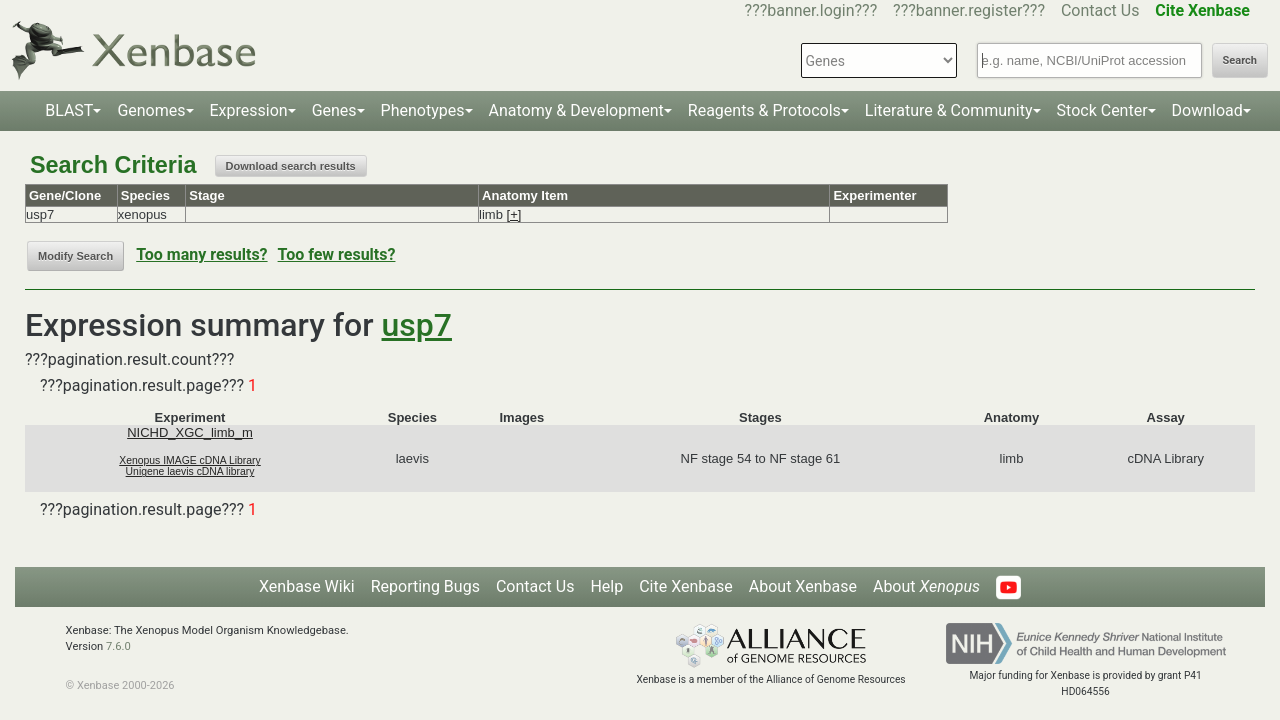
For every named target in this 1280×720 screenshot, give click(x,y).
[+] (514, 214)
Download (1207, 110)
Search (1240, 60)
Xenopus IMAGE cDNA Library (190, 460)
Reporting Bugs (425, 586)
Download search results (291, 166)
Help (606, 586)
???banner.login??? (811, 10)
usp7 (417, 325)
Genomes (151, 110)
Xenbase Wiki (307, 586)
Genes (334, 110)
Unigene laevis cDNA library (190, 471)
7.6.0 (118, 646)
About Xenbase (803, 586)
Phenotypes (423, 110)
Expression (249, 110)
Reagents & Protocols (764, 110)
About (926, 586)
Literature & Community (949, 110)
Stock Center (1102, 110)
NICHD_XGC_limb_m (190, 432)
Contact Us (1100, 10)
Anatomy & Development (576, 110)
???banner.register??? (969, 10)
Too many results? (201, 254)
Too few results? (337, 254)
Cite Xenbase (686, 586)
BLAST (69, 110)
